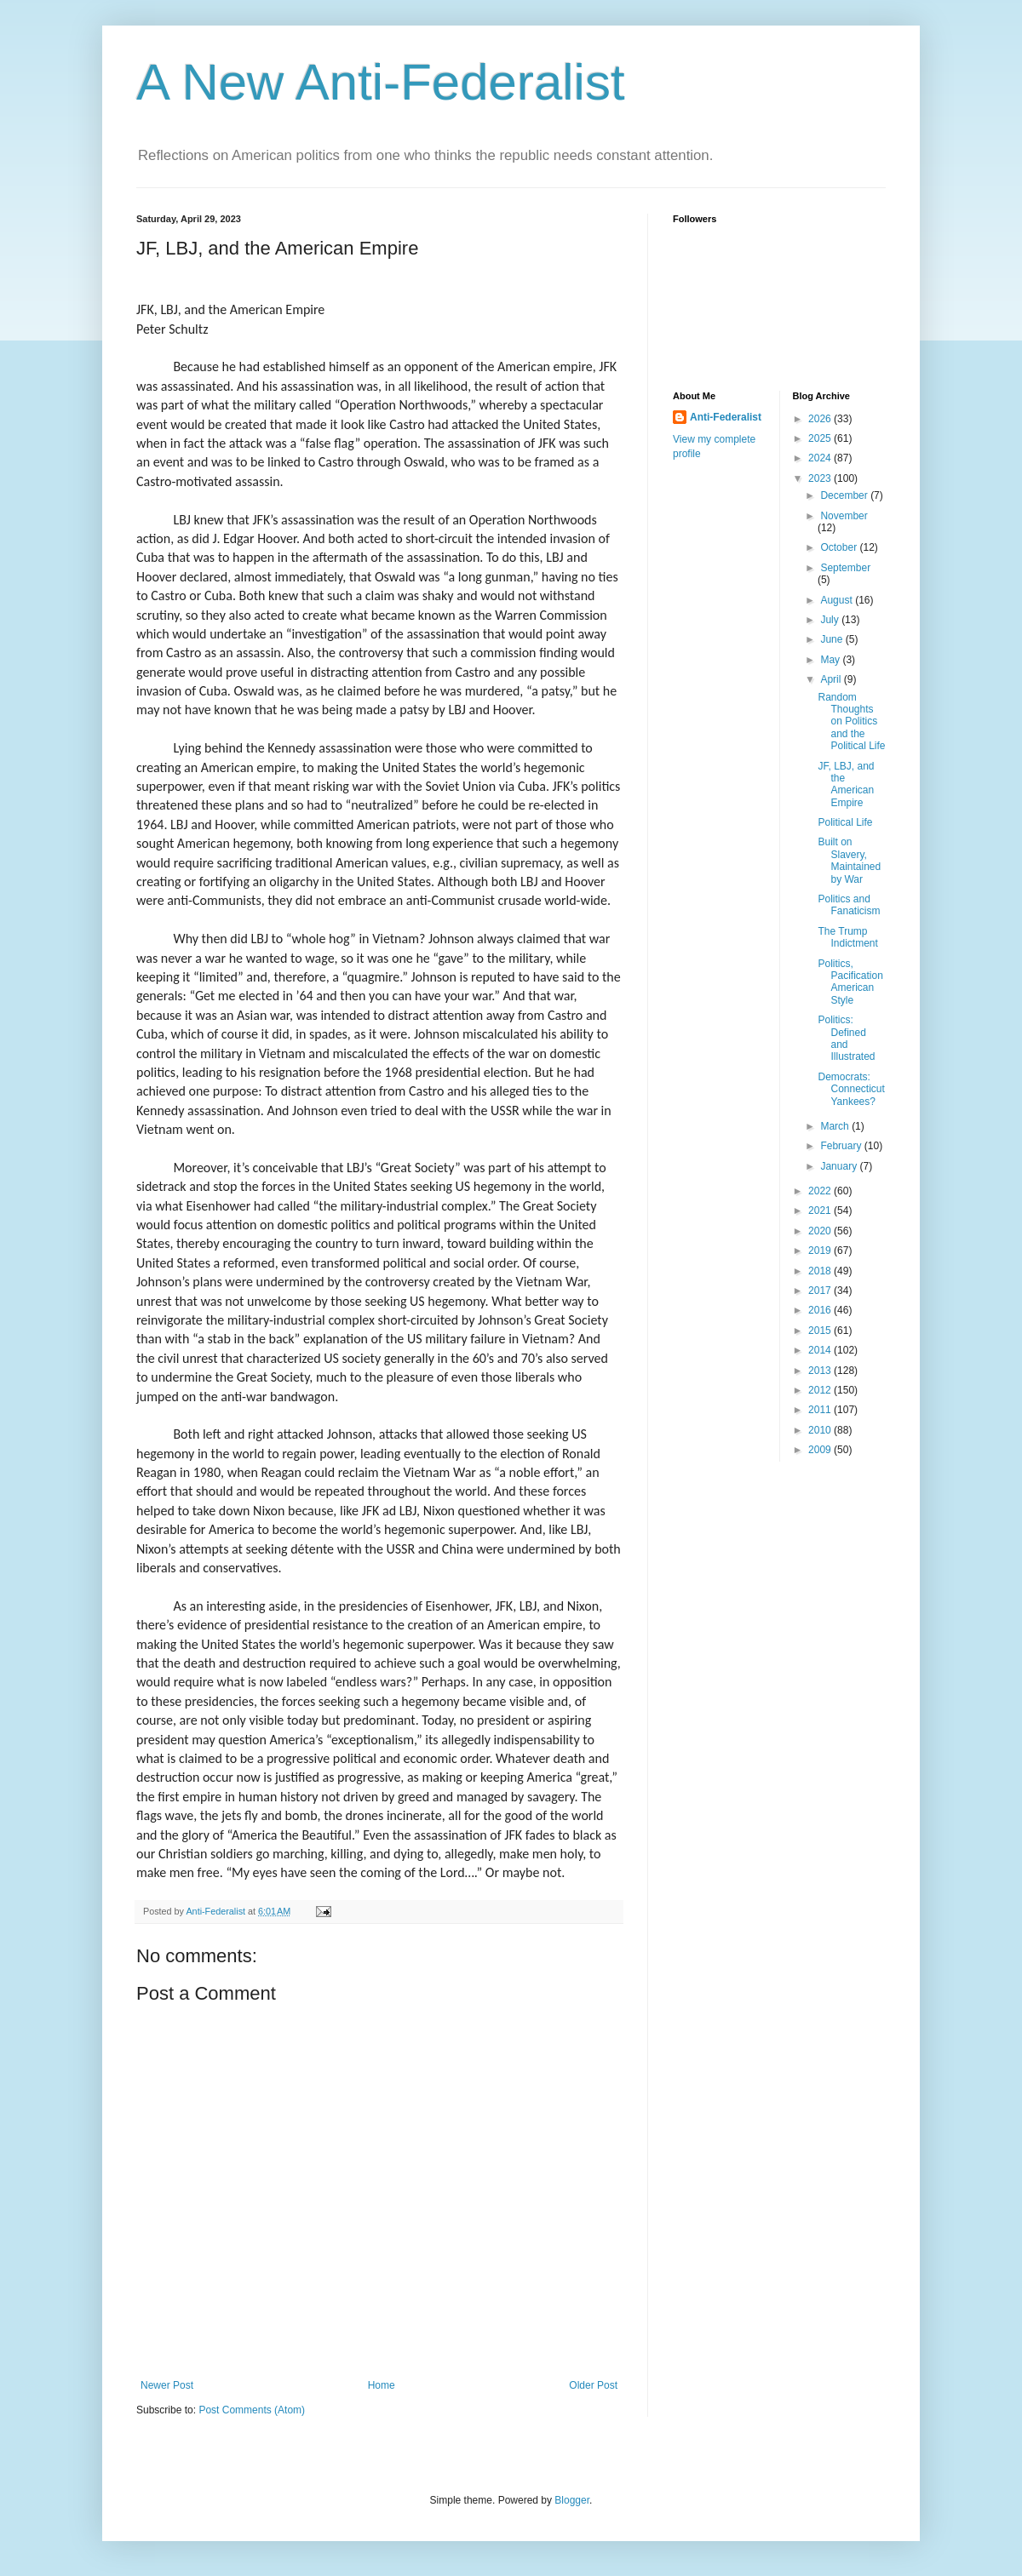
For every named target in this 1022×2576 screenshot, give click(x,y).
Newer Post (167, 2385)
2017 (821, 1291)
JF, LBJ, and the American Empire (846, 784)
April (831, 679)
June (832, 639)
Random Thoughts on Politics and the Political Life (851, 722)
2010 (821, 1430)
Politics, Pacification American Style (850, 982)
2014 (821, 1350)
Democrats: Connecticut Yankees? (851, 1089)
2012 (821, 1390)
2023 (821, 478)
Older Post (593, 2385)
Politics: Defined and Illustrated (846, 1038)
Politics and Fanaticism (849, 905)
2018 (821, 1271)
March (836, 1126)
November (843, 516)
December (845, 495)
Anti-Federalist (725, 417)
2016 (821, 1310)
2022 (821, 1191)
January (839, 1166)
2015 (821, 1331)
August (837, 600)
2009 (821, 1450)
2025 (821, 438)
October (839, 547)
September (845, 568)
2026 (821, 419)
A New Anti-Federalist (380, 82)
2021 (821, 1210)
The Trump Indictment (847, 937)
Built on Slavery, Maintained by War (849, 860)
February (842, 1146)
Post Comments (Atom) (251, 2410)
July (830, 620)
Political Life (845, 822)
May (831, 660)
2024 (821, 458)
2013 (821, 1371)
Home (381, 2385)
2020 (821, 1231)
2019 (821, 1251)
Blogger (571, 2500)
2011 (821, 1410)
